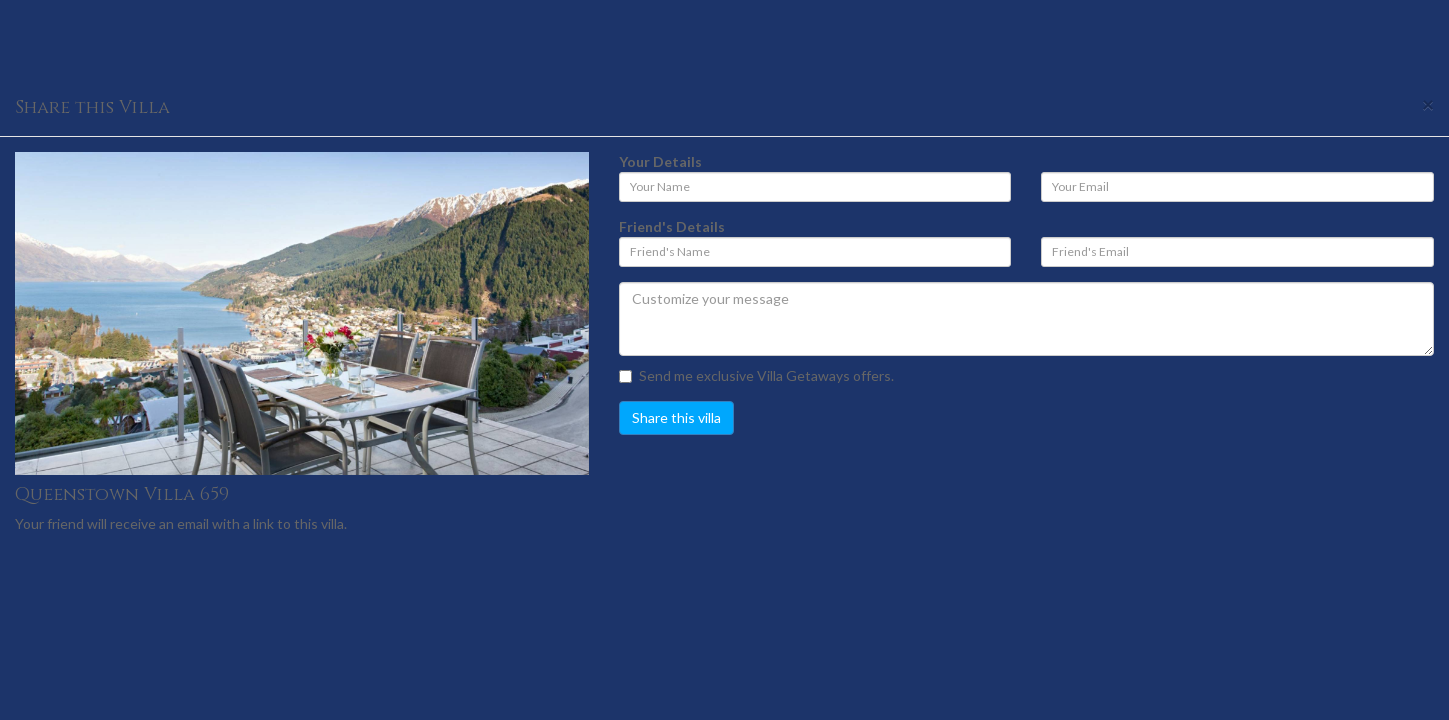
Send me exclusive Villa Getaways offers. (756, 375)
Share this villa (676, 417)
